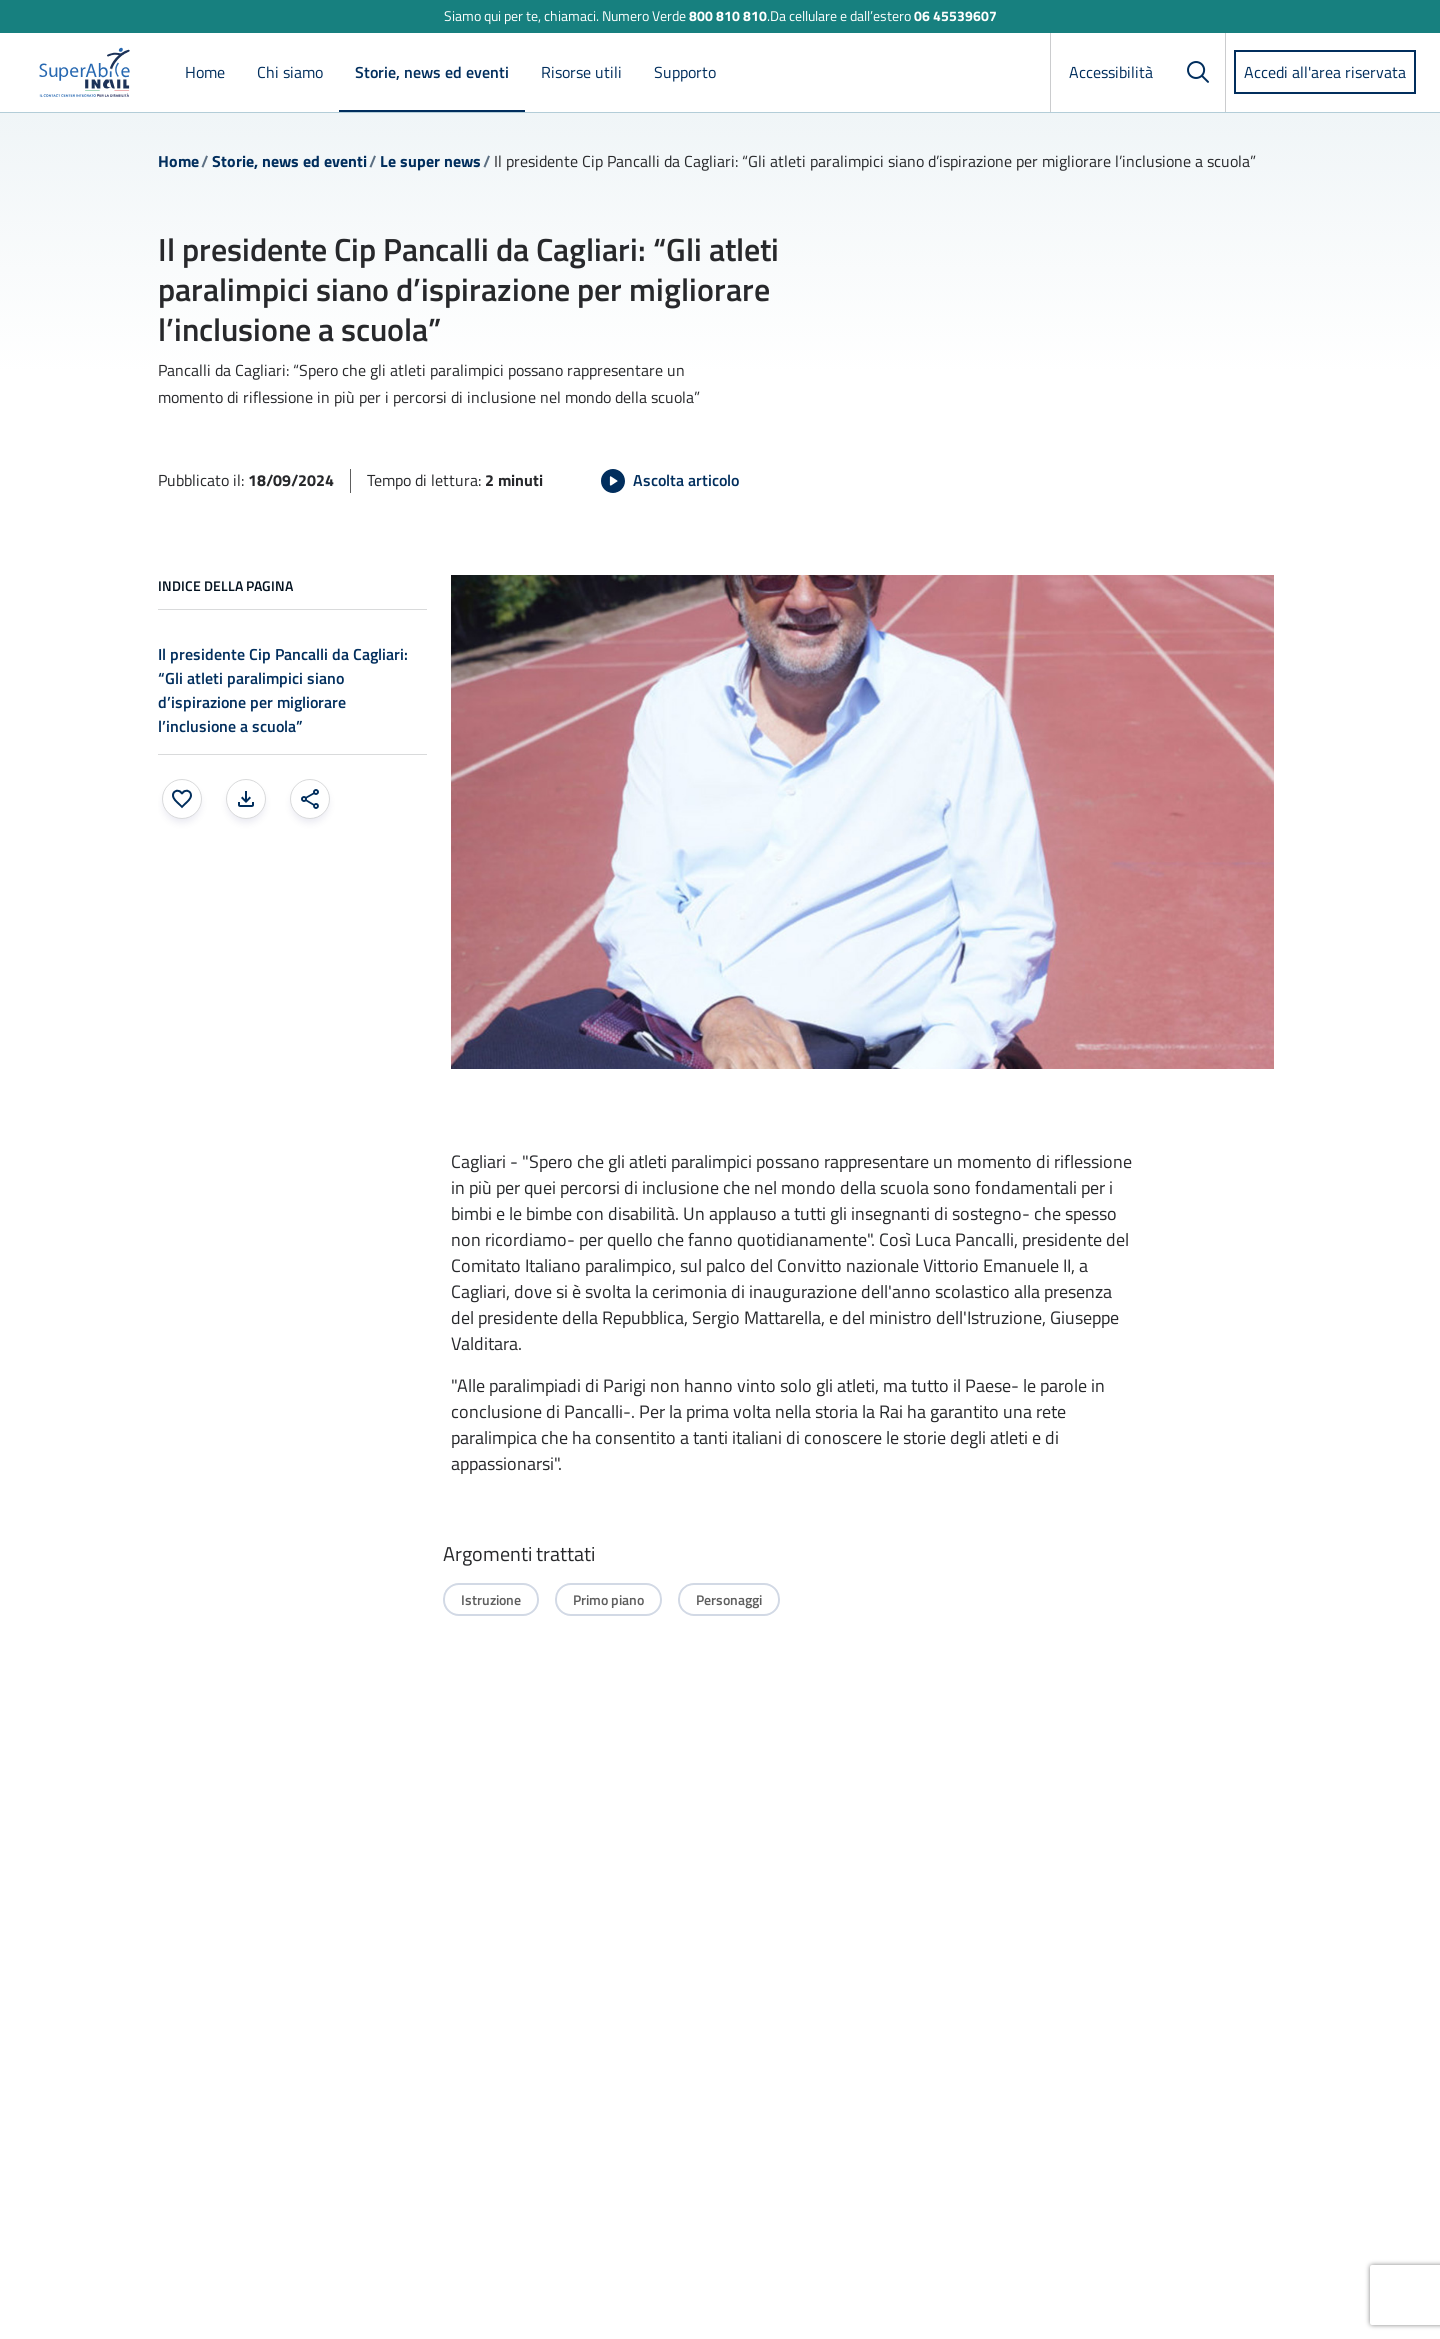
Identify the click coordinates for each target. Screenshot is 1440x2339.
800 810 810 (728, 15)
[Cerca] (1198, 72)
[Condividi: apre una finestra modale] (310, 799)
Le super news (430, 161)
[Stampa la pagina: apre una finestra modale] (246, 799)
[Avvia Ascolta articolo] (670, 481)
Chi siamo (290, 72)
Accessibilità (1111, 72)
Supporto (685, 72)
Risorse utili (581, 72)
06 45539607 (955, 15)
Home (205, 72)
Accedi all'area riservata (1325, 72)
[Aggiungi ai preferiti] (182, 799)
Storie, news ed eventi (432, 72)
